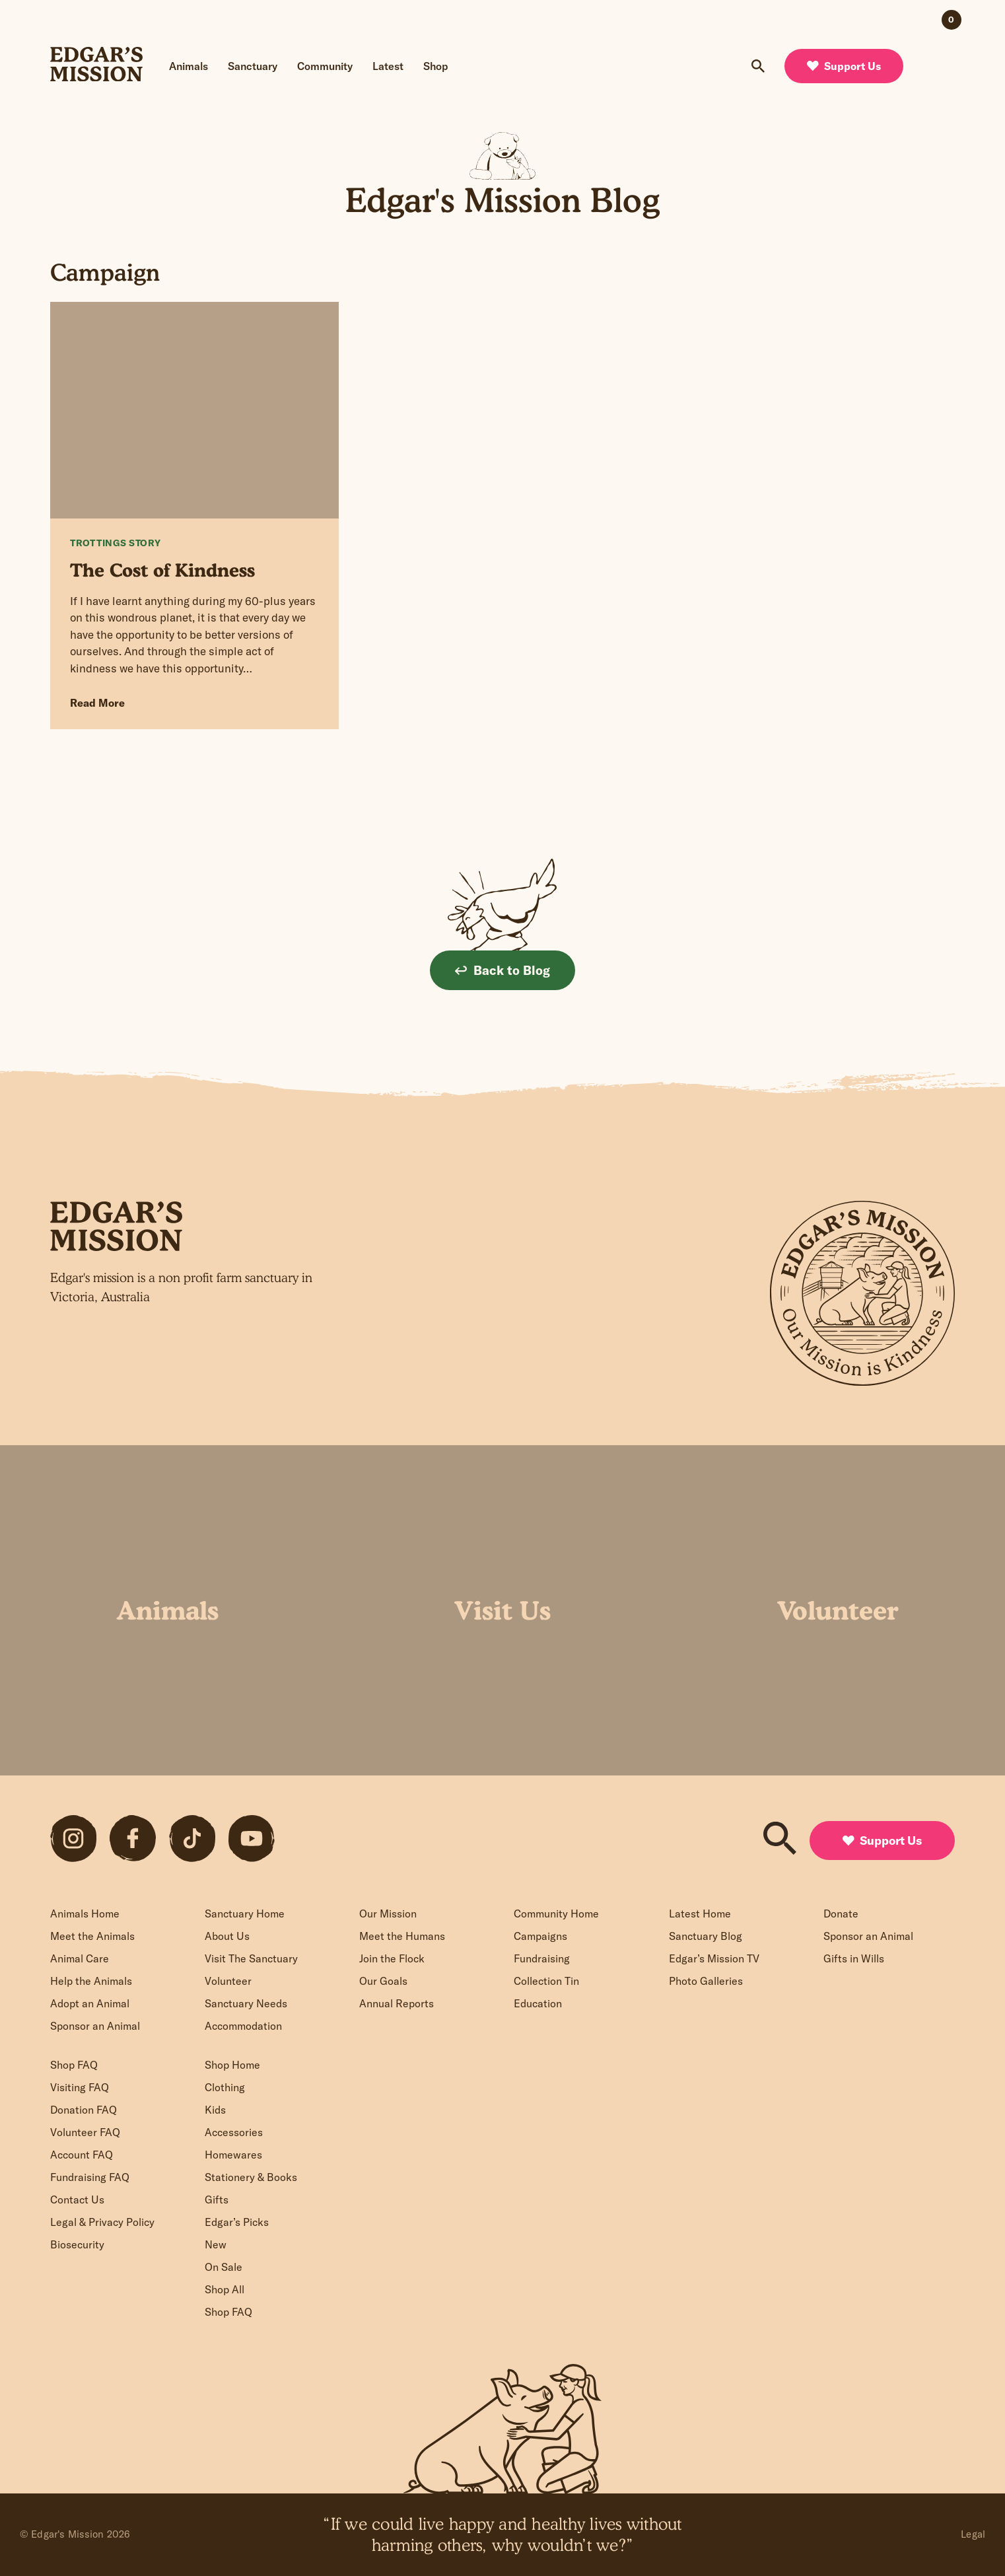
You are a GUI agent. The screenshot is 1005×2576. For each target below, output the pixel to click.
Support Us (844, 66)
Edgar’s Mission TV (714, 1958)
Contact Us (77, 2199)
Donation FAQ (83, 2109)
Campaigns (540, 1936)
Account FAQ (81, 2154)
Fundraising (542, 1958)
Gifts (216, 2199)
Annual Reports (396, 2003)
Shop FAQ (74, 2064)
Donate (840, 1913)
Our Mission (388, 1913)
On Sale (223, 2266)
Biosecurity (77, 2244)
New (215, 2244)
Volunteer (228, 1980)
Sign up (361, 1365)
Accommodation (243, 2025)
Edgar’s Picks (237, 2222)
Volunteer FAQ (85, 2132)
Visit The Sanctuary (251, 1958)
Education (538, 2003)
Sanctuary (252, 66)
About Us (227, 1936)
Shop (435, 66)
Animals (188, 66)
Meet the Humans (402, 1936)
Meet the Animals (92, 1936)
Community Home (556, 1913)
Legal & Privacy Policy (102, 2222)
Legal (973, 2534)
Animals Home (85, 1913)
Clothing (225, 2087)
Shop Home (232, 2064)
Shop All (224, 2289)
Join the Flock (392, 1958)
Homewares (233, 2154)
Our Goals (383, 1980)
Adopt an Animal (89, 2003)
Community (325, 66)
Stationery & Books (251, 2177)
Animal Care (79, 1958)
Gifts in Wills (853, 1958)
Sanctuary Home (245, 1913)
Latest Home (700, 1913)
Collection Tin (546, 1980)
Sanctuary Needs (246, 2003)
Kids (215, 2109)
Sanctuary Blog (705, 1936)
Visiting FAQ (79, 2087)
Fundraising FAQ (89, 2177)
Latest (387, 66)
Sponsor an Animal (95, 2025)
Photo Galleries (706, 1980)
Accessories (234, 2132)
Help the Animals (91, 1980)
